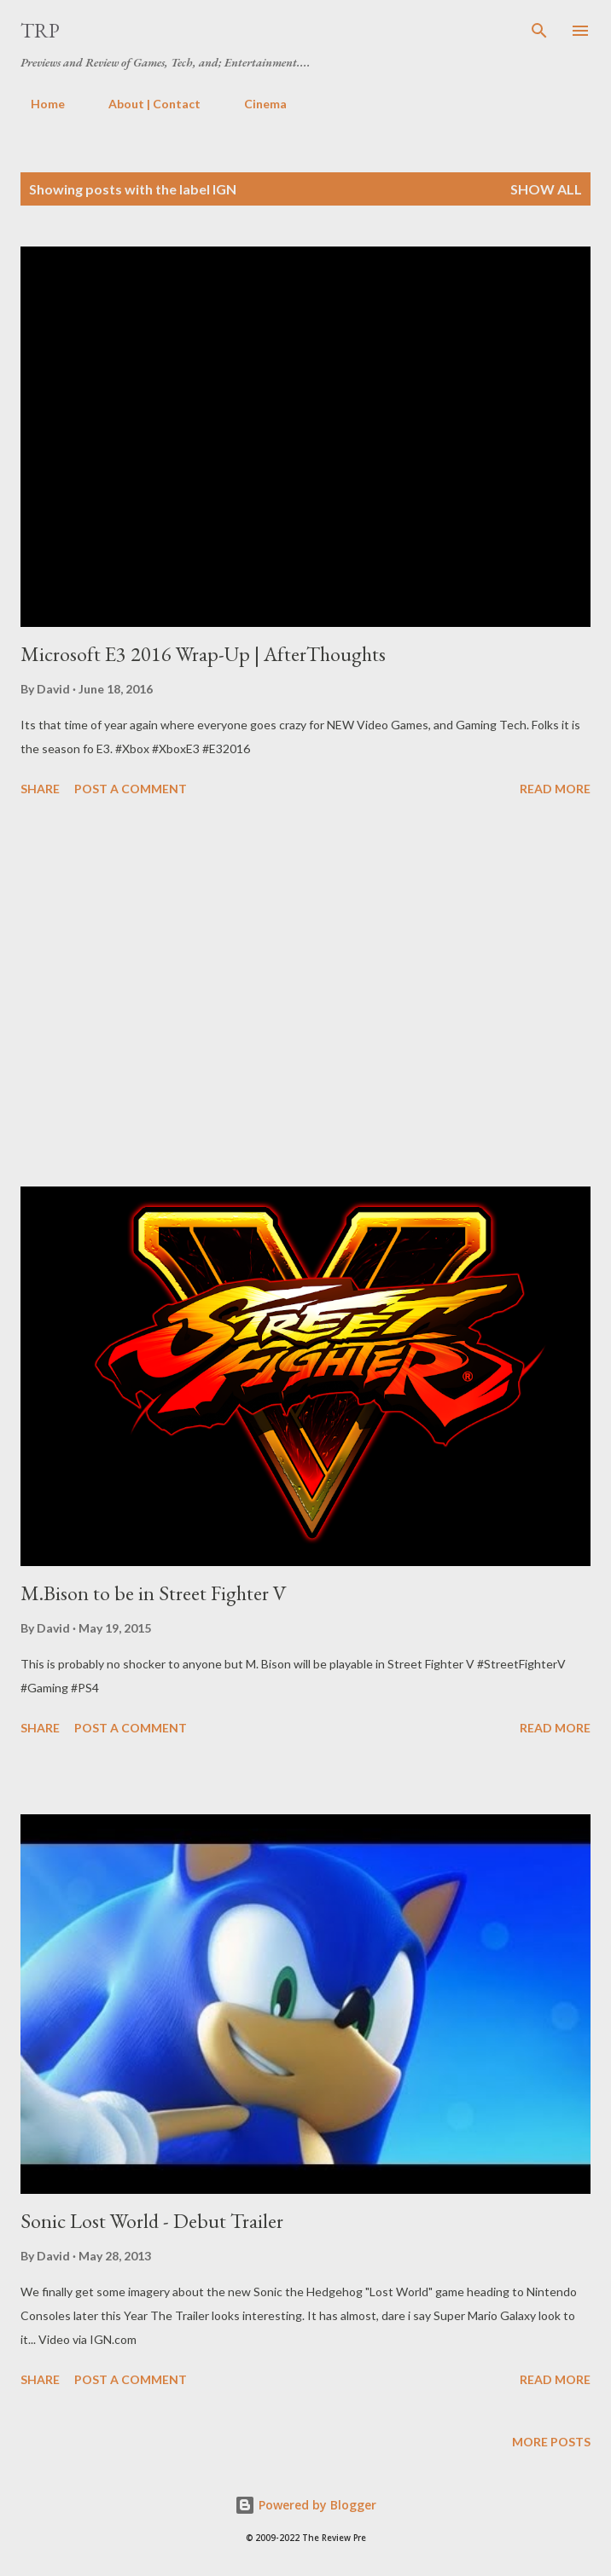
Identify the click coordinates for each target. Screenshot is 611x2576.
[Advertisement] (305, 994)
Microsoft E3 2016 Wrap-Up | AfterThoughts (203, 654)
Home (37, 103)
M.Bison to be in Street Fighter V (153, 1593)
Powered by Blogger (305, 2505)
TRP (40, 30)
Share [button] (40, 788)
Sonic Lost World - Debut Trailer (151, 2221)
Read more (555, 788)
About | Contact (144, 103)
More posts (551, 2441)
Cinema (255, 103)
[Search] (539, 30)
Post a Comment (130, 788)
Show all (546, 189)
